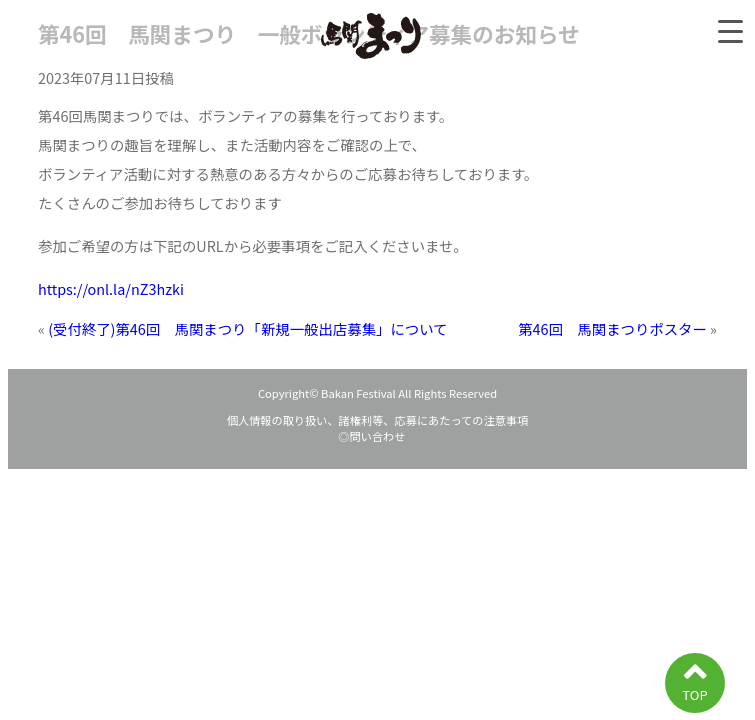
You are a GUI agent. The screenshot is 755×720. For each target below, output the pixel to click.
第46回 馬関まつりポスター (612, 328)
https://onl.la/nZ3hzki (111, 288)
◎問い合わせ (377, 436)
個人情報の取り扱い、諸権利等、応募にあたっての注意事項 (378, 420)
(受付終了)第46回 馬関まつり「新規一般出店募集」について (247, 328)
